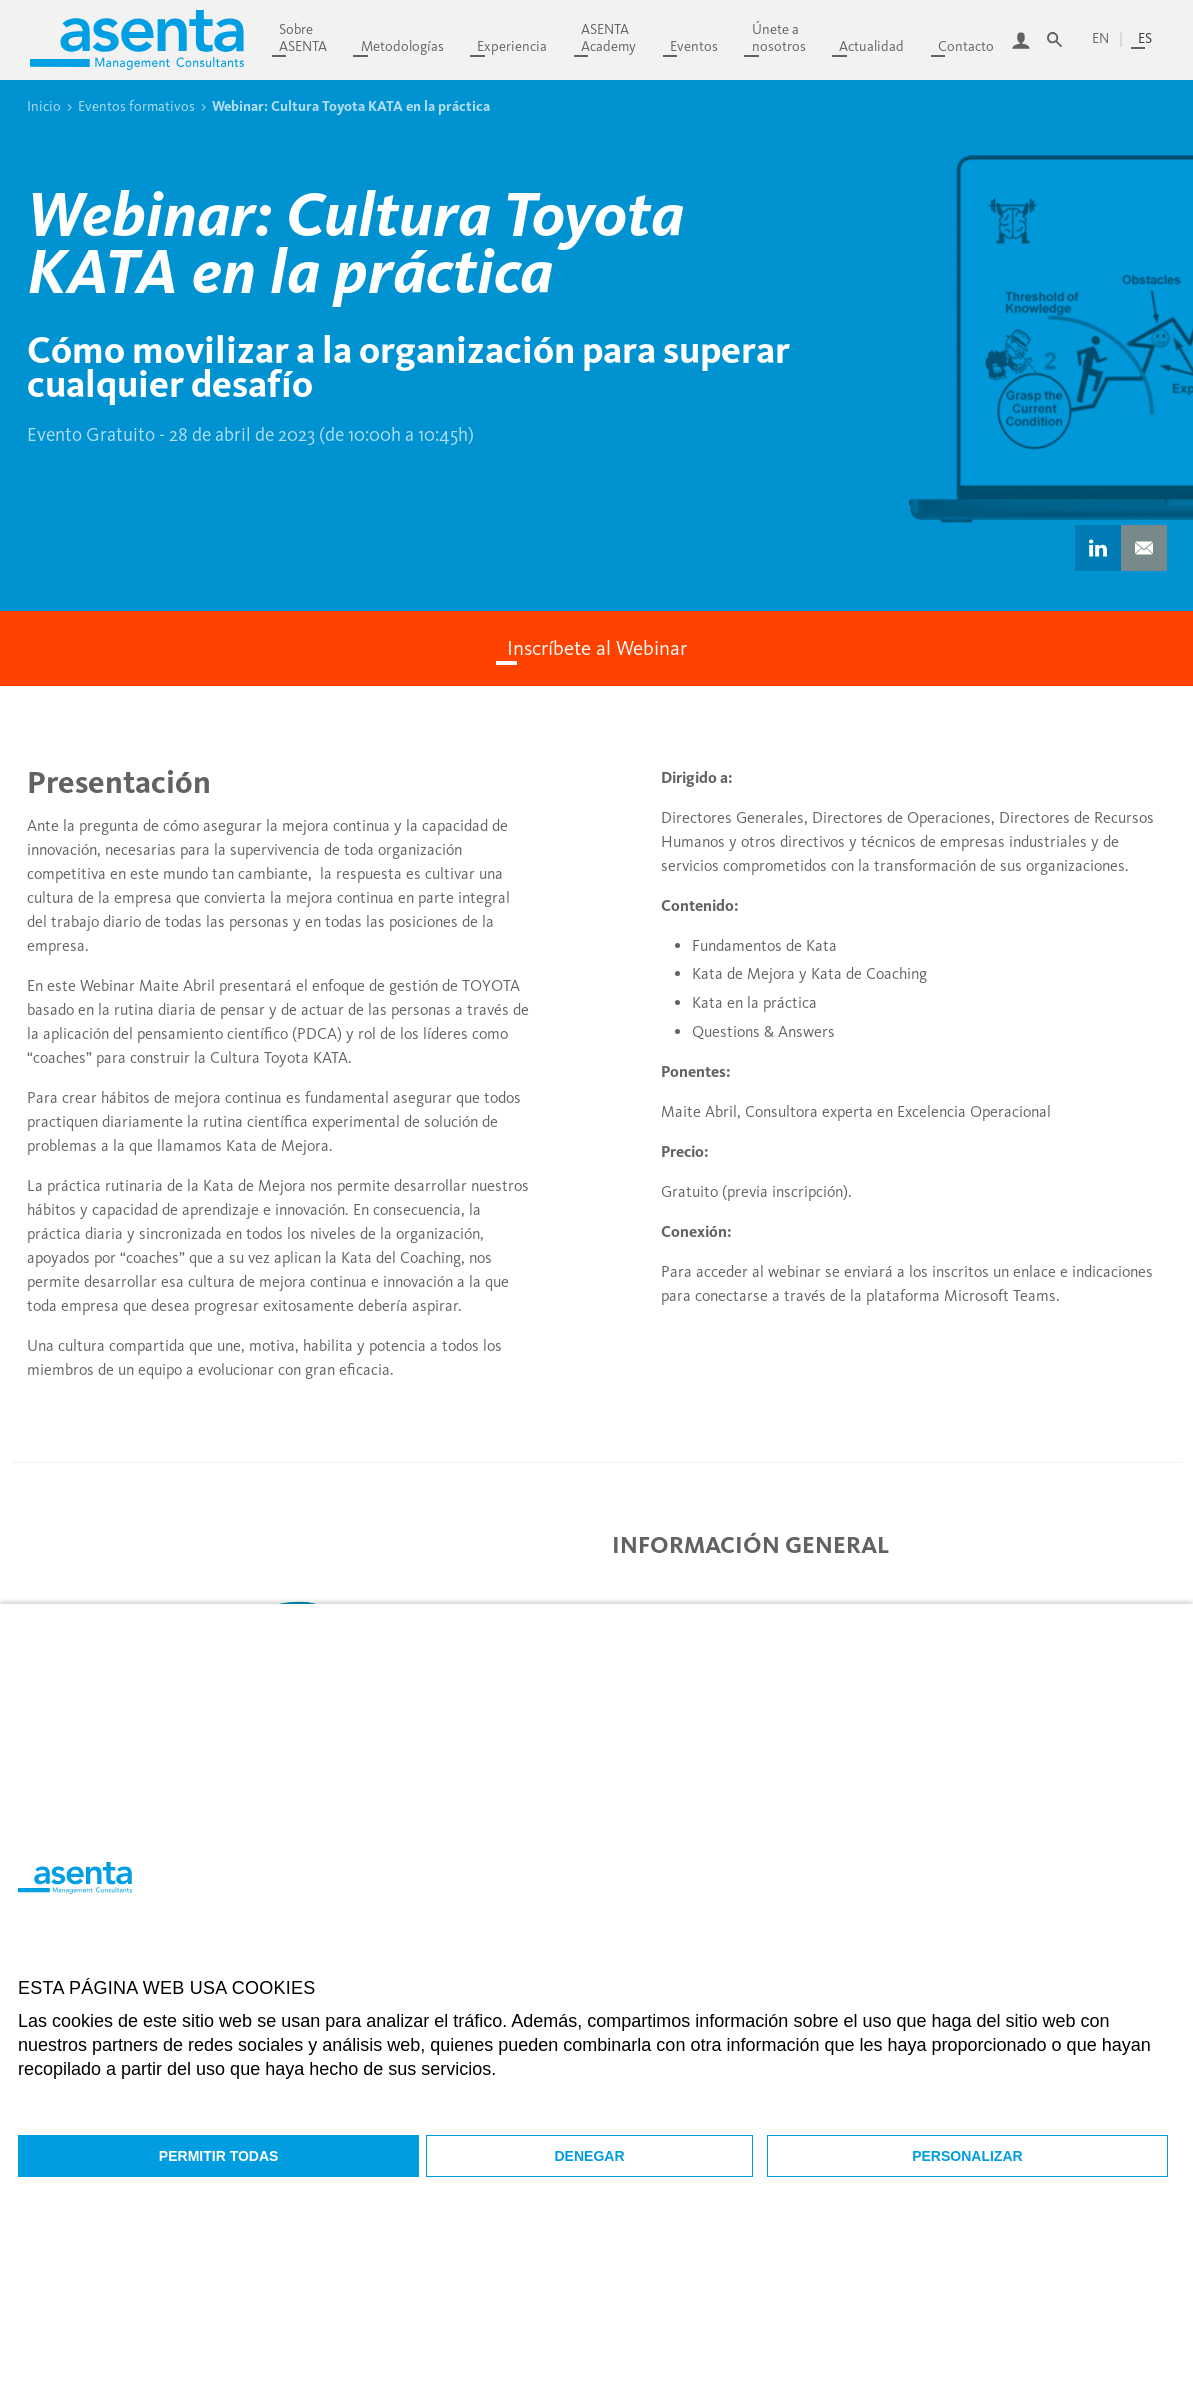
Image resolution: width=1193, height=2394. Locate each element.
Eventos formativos (136, 106)
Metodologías (402, 46)
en (1100, 38)
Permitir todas (219, 2156)
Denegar (590, 2156)
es (1145, 38)
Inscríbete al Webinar (597, 648)
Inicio (44, 106)
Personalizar (967, 2156)
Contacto (966, 46)
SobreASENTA (303, 38)
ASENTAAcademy (608, 38)
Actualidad (871, 46)
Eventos (694, 46)
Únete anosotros (779, 38)
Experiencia (512, 46)
